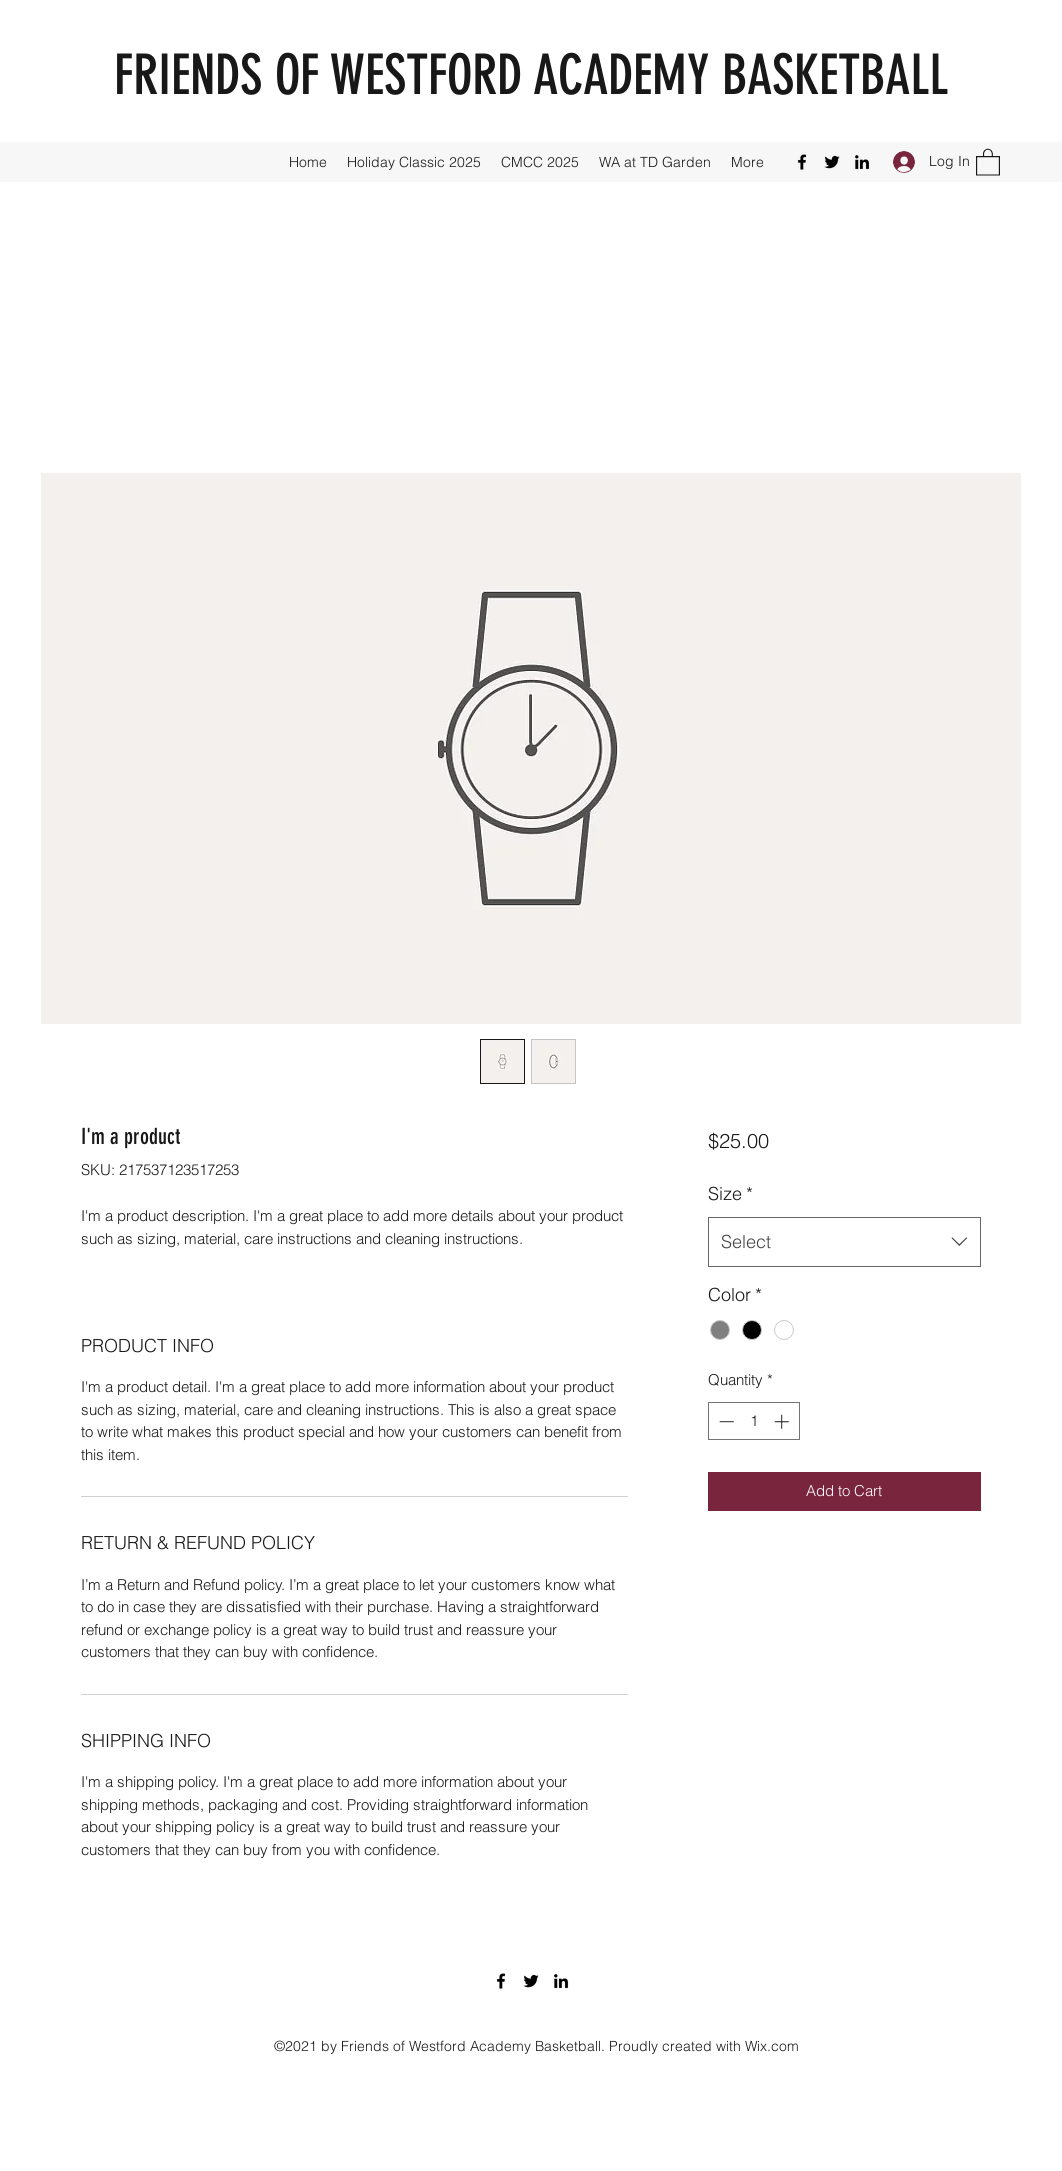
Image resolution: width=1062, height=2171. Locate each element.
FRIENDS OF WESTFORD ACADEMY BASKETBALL (531, 75)
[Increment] (783, 1421)
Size (730, 1193)
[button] (988, 161)
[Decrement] (724, 1421)
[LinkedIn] (862, 162)
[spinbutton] (753, 1421)
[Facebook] (802, 162)
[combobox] (844, 1242)
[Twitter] (832, 162)
